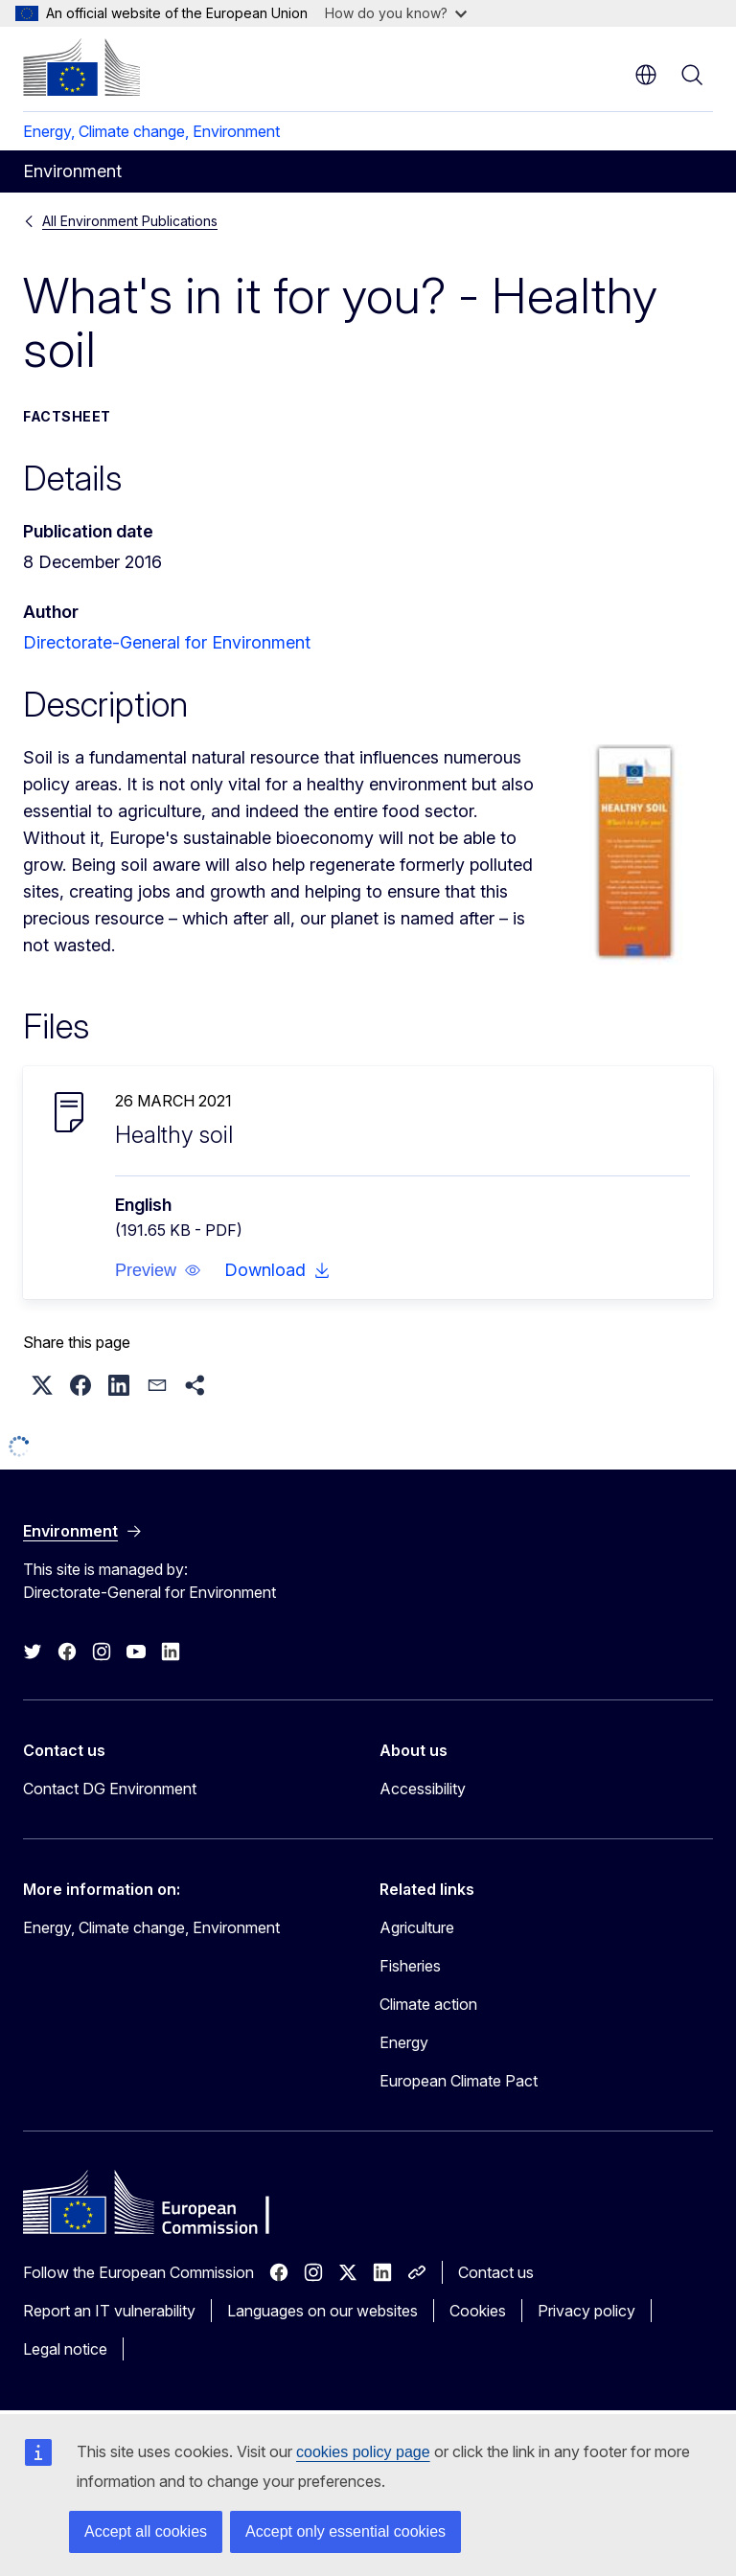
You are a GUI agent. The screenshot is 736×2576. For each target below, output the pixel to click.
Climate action (428, 2004)
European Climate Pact (459, 2080)
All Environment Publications (130, 221)
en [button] (645, 74)
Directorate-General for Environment (166, 642)
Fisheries (410, 1965)
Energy (404, 2042)
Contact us (496, 2272)
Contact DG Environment (109, 1788)
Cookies (477, 2310)
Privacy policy (586, 2310)
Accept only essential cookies (345, 2531)
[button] (158, 1270)
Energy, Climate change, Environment (151, 131)
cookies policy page (363, 2452)
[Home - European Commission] (81, 67)
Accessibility (423, 1788)
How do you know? (396, 13)
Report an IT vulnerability (109, 2310)
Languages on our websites (322, 2310)
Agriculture (417, 1927)
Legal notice (65, 2349)
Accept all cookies (145, 2531)
